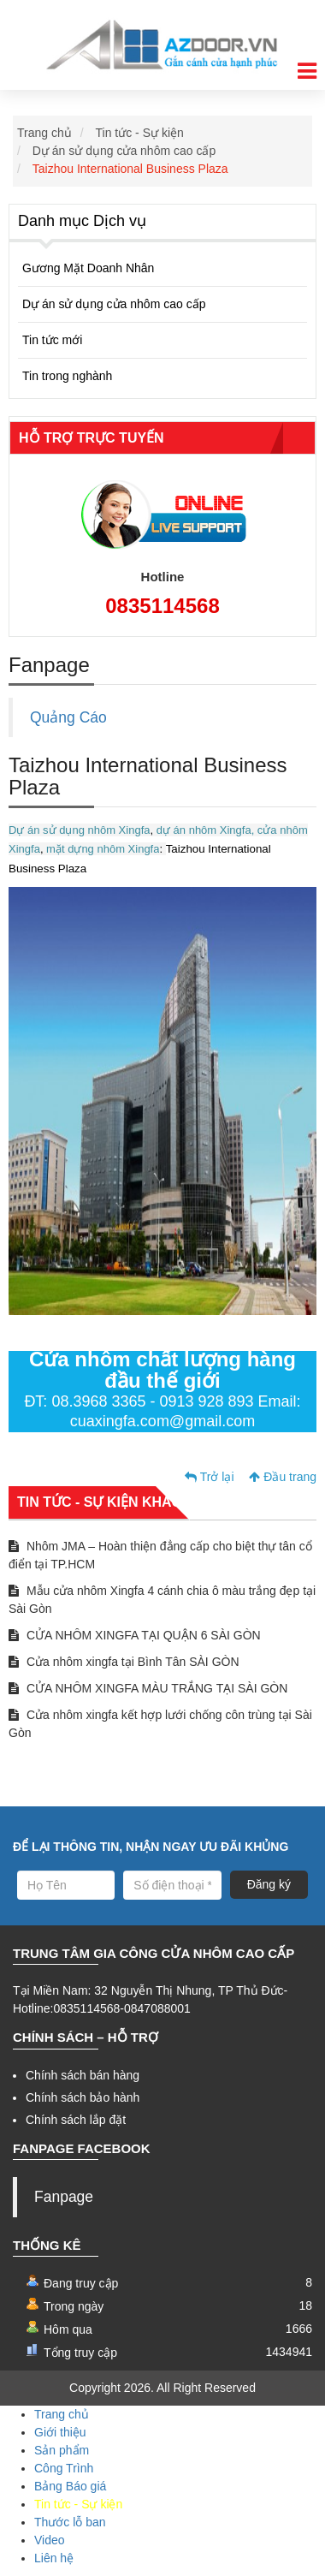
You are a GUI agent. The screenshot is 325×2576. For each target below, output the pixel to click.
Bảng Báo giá (70, 2486)
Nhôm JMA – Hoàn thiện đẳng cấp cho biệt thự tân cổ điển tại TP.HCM (160, 1555)
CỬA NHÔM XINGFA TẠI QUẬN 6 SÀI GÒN (135, 1635)
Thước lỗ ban (70, 2522)
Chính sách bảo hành (82, 2097)
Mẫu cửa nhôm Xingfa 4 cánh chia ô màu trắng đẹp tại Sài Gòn (162, 1599)
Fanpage (63, 2196)
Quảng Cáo (68, 717)
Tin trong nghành (67, 376)
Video (49, 2540)
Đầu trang (282, 1477)
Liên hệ (54, 2558)
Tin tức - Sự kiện (140, 133)
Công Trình (63, 2468)
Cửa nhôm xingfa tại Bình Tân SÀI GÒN (124, 1662)
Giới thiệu (60, 2432)
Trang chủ (44, 133)
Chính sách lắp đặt (76, 2120)
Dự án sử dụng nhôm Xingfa (79, 830)
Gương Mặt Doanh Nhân (88, 268)
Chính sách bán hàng (82, 2075)
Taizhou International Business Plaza (130, 169)
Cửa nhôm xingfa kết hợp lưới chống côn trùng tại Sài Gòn (160, 1724)
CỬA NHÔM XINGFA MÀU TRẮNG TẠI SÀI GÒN (148, 1688)
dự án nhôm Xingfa (204, 830)
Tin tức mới (52, 340)
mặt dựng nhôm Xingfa (102, 848)
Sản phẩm (61, 2450)
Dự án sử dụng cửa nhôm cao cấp (124, 151)
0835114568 (162, 605)
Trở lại (209, 1477)
